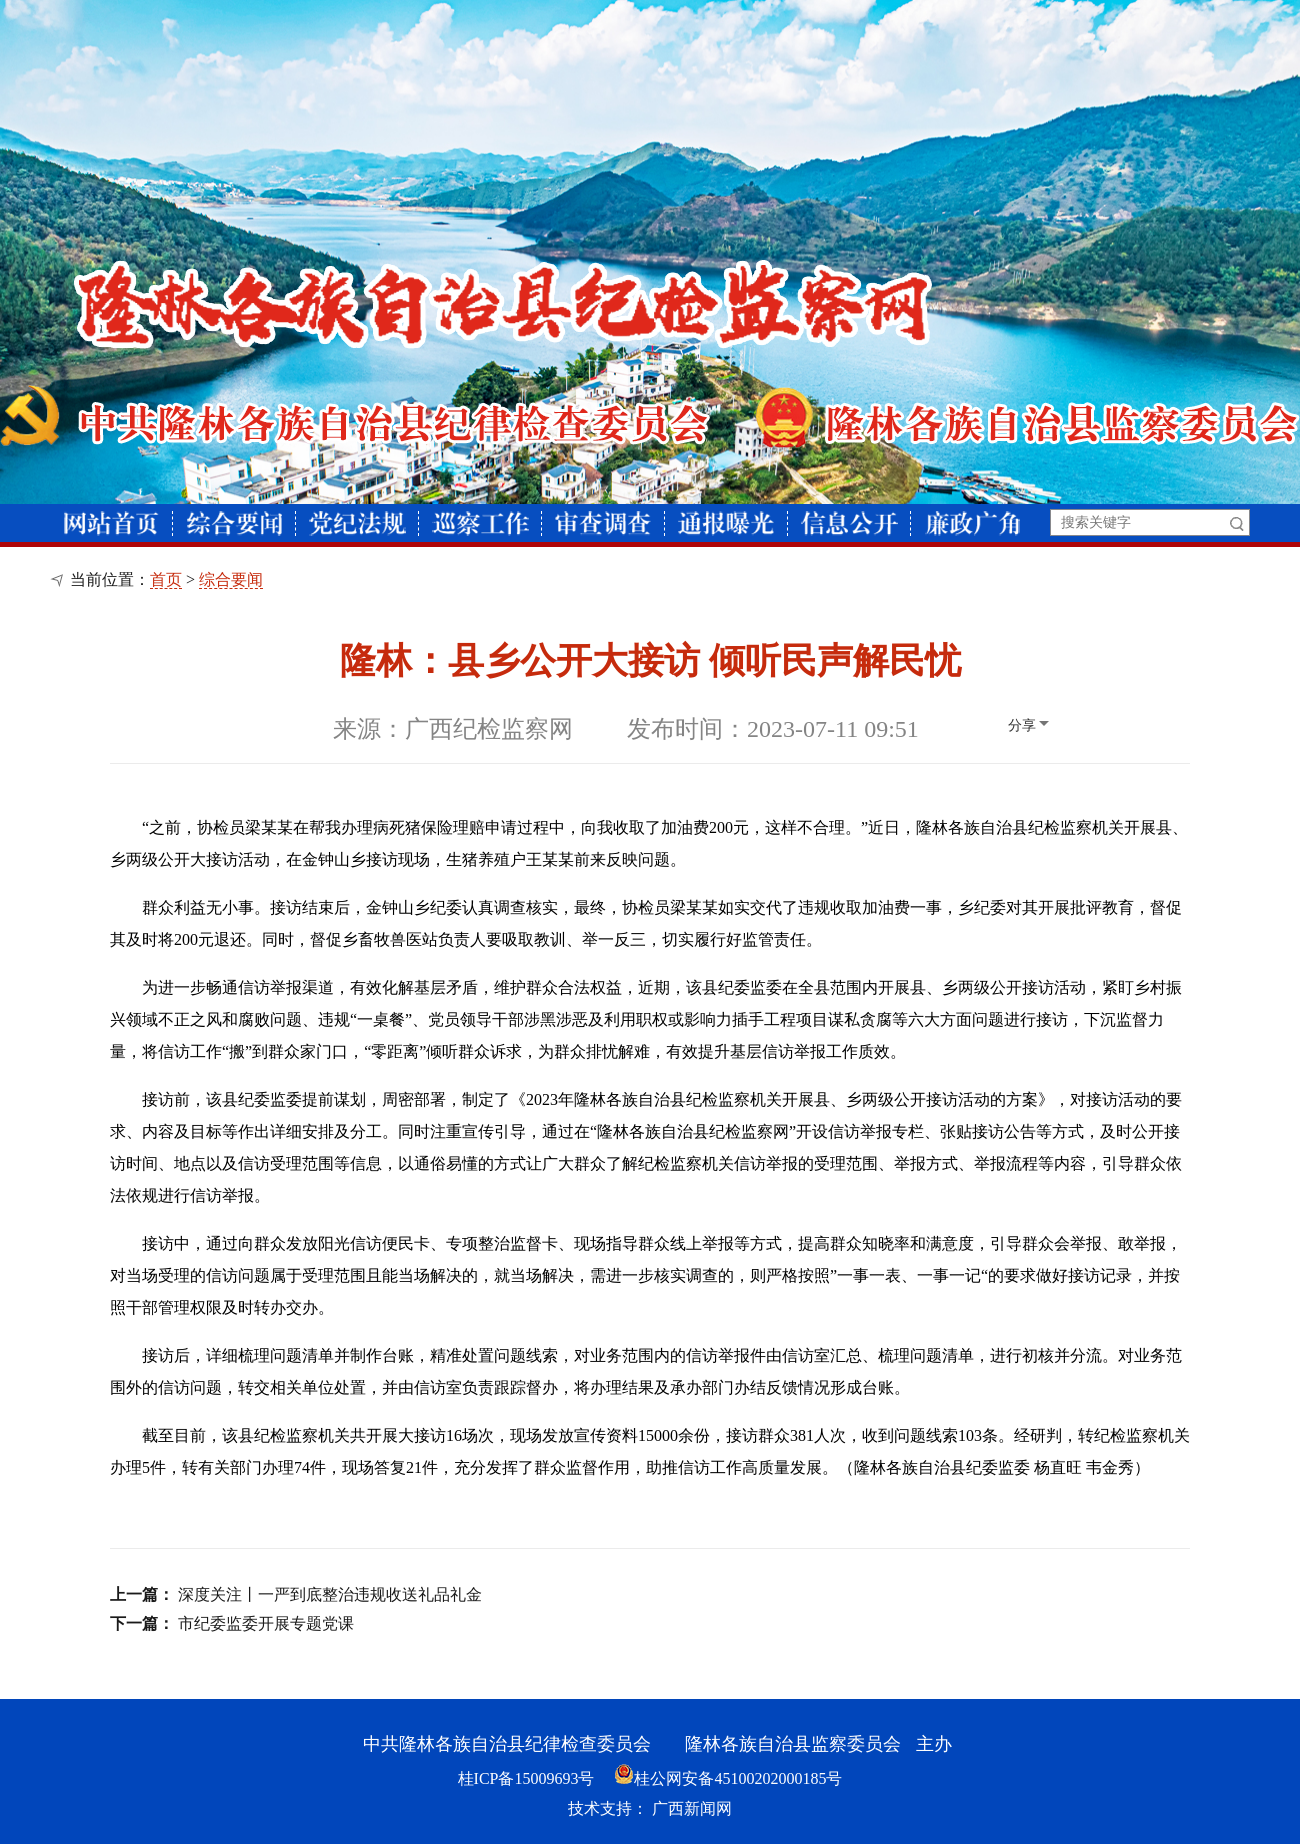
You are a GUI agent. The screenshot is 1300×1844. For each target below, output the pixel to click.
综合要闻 (231, 579)
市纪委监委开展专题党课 (266, 1623)
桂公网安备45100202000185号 (728, 1778)
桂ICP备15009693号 (526, 1778)
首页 (166, 579)
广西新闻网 (692, 1808)
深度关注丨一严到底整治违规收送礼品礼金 (330, 1594)
